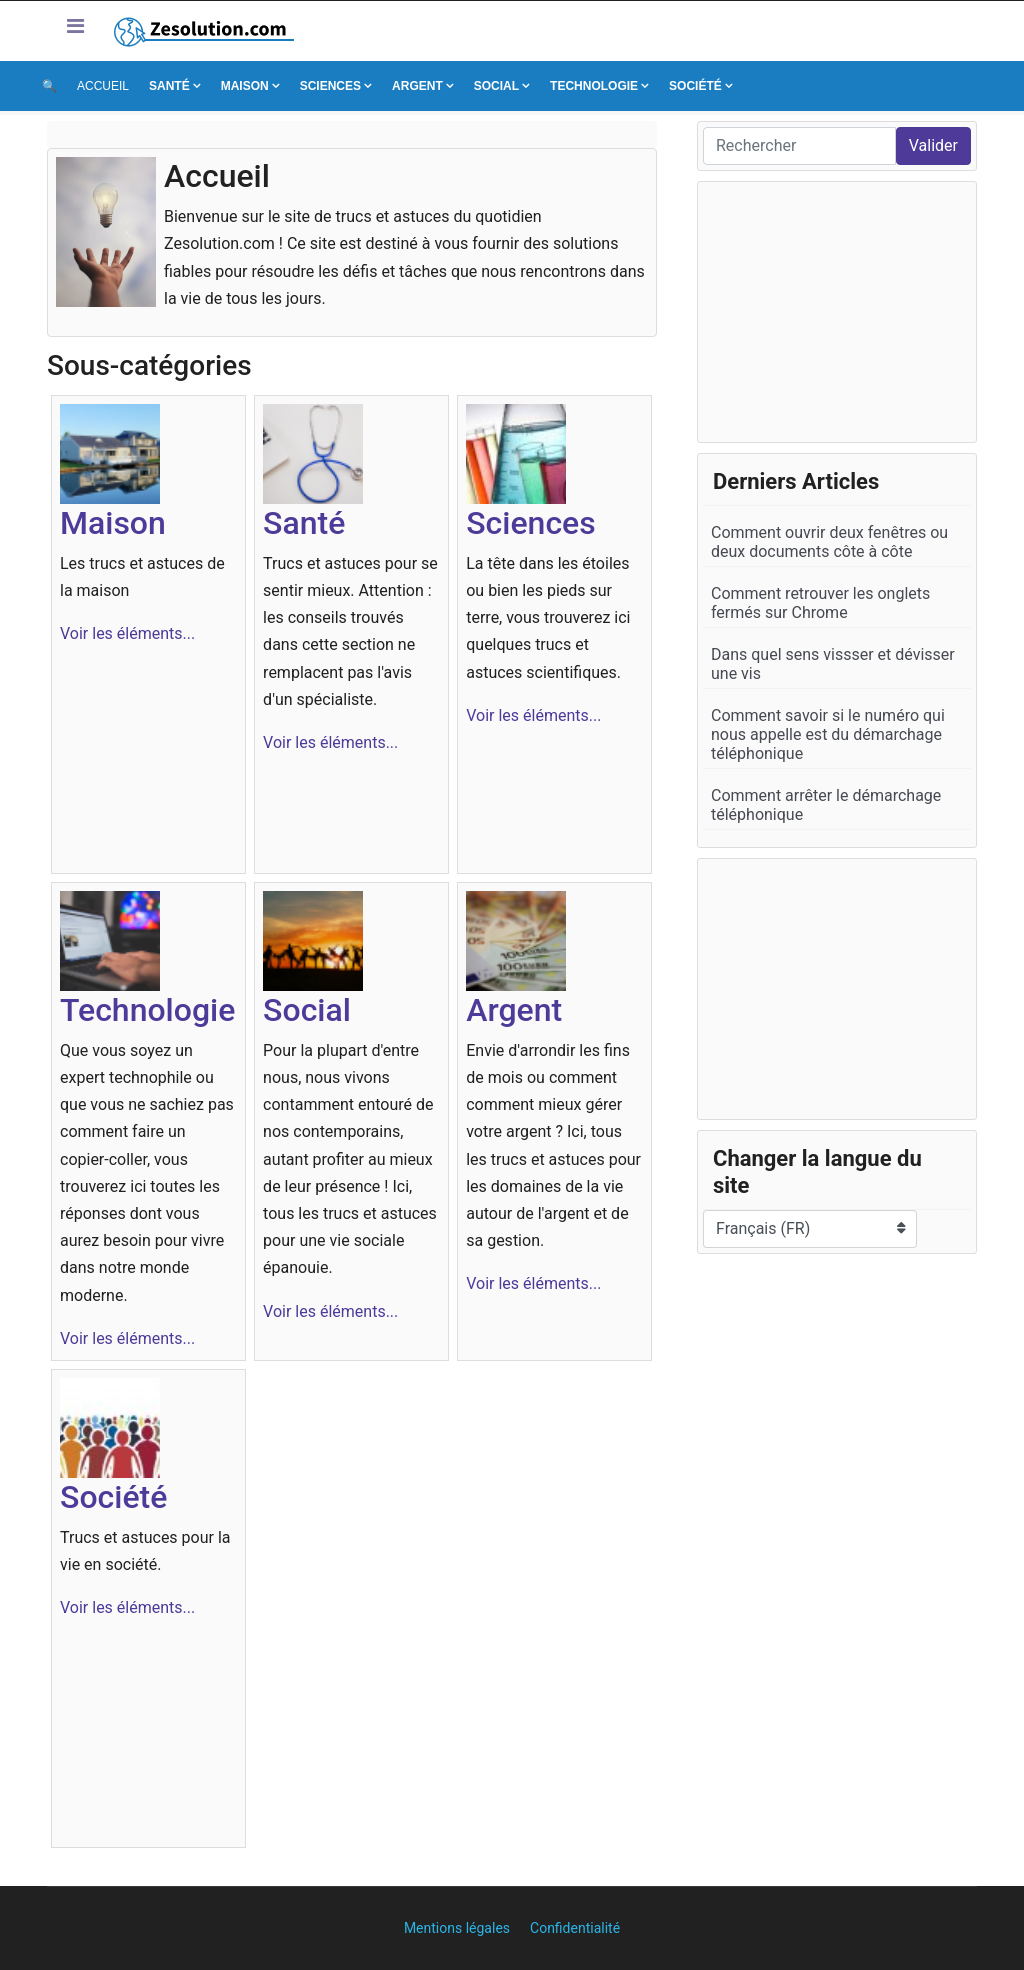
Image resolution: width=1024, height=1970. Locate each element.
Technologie (594, 86)
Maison (245, 86)
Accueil (103, 86)
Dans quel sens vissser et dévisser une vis (833, 664)
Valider (933, 145)
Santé (169, 86)
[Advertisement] (837, 312)
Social (496, 86)
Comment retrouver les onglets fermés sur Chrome (820, 603)
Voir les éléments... (127, 633)
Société (695, 86)
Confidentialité (575, 1928)
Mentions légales (457, 1928)
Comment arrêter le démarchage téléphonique (826, 805)
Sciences (330, 86)
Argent (417, 86)
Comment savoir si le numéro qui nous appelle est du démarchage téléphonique (828, 734)
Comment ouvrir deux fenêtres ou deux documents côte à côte (829, 542)
